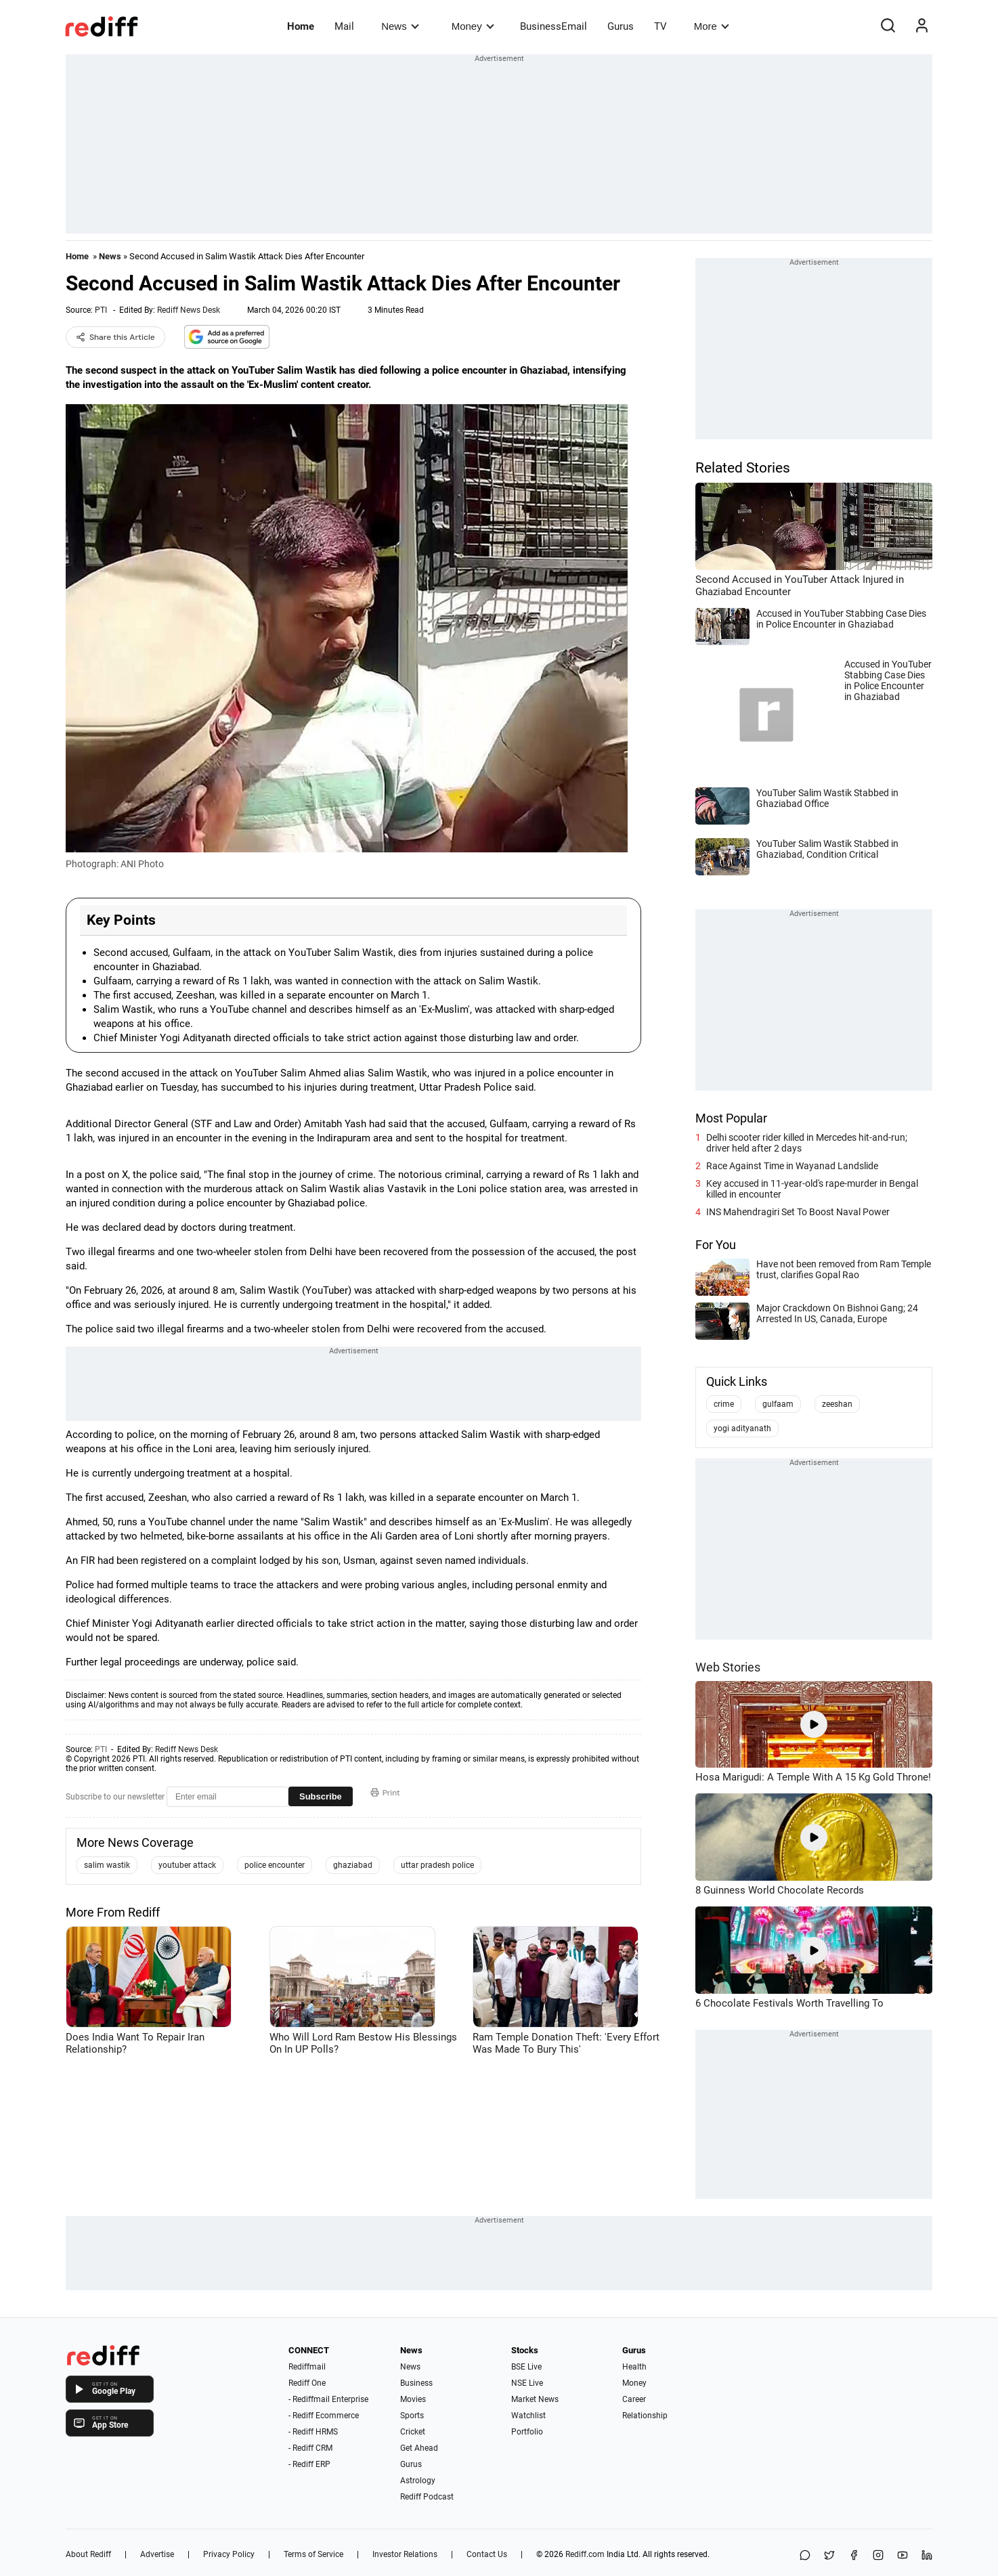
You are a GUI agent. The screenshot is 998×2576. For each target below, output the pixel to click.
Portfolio (527, 2432)
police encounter (274, 1865)
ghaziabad (352, 1865)
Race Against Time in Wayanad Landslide (792, 1165)
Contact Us (487, 2554)
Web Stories (727, 1667)
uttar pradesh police (437, 1865)
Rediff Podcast (427, 2497)
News (399, 26)
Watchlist (528, 2415)
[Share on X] (829, 2556)
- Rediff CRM (310, 2448)
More (711, 26)
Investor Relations (404, 2554)
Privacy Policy (229, 2554)
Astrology (417, 2480)
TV (660, 26)
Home (300, 26)
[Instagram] (878, 2556)
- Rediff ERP (309, 2464)
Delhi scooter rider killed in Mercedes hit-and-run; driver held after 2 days (806, 1143)
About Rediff (88, 2554)
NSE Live (527, 2383)
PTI (101, 310)
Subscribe (320, 1796)
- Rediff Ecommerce (323, 2415)
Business (416, 2383)
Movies (413, 2399)
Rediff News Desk (188, 310)
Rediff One (307, 2383)
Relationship (645, 2415)
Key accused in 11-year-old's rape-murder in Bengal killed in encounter (812, 1189)
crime (724, 1404)
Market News (535, 2399)
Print (385, 1792)
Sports (412, 2415)
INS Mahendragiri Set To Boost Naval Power (798, 1211)
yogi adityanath (742, 1428)
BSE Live (526, 2367)
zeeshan (837, 1404)
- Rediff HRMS (313, 2432)
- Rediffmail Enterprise (328, 2399)
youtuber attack (187, 1865)
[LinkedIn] (926, 2556)
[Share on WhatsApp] (805, 2556)
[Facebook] (853, 2556)
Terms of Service (313, 2554)
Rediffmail (307, 2367)
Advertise (157, 2554)
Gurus (620, 26)
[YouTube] (902, 2556)
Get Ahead (419, 2448)
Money (473, 26)
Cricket (412, 2432)
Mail (344, 26)
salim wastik (107, 1865)
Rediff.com (585, 2554)
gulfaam (778, 1404)
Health (634, 2367)
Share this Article (115, 337)
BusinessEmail (553, 26)
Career (634, 2399)
